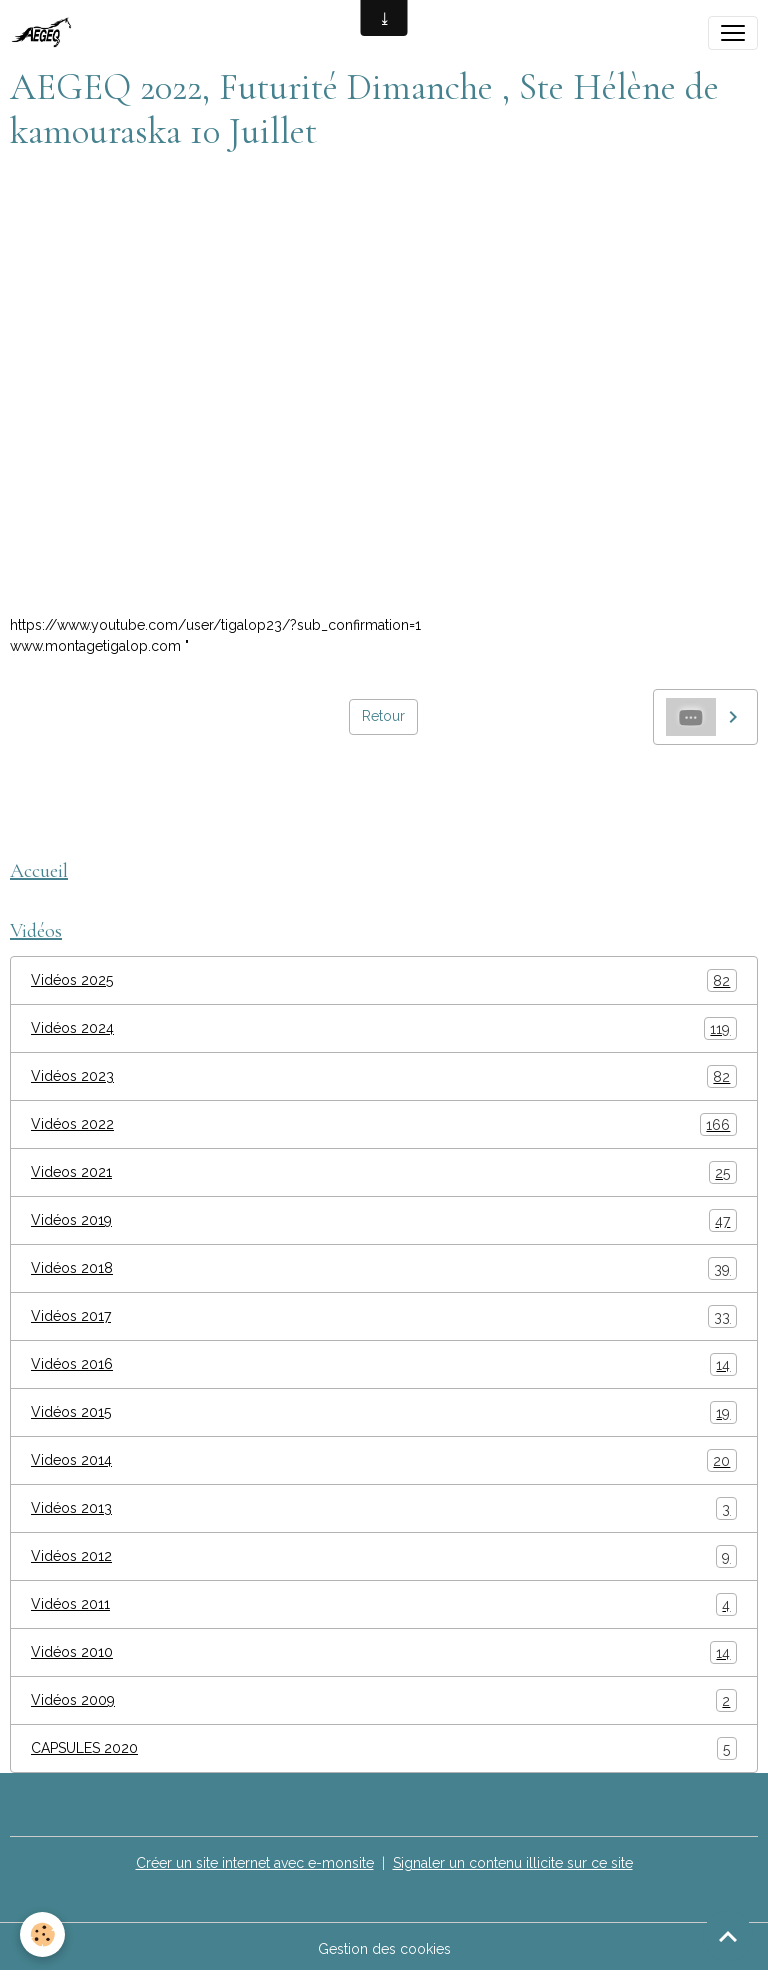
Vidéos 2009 (384, 1700)
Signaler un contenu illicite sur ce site (513, 1863)
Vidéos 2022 (384, 1124)
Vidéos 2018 (384, 1268)
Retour (383, 716)
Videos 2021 (384, 1172)
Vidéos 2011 (384, 1604)
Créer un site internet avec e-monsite (255, 1863)
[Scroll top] (728, 1936)
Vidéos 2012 (384, 1556)
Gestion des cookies (384, 1949)
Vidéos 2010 (384, 1652)
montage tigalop (141, 790)
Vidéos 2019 (384, 1220)
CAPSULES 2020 (384, 1748)
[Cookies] (42, 1934)
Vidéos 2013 (384, 1508)
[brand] (47, 33)
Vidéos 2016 (384, 1364)
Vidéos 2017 (384, 1316)
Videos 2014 (384, 1460)
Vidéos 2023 (384, 1076)
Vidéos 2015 (384, 1412)
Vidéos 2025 (384, 980)
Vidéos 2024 (384, 1028)
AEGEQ (42, 790)
